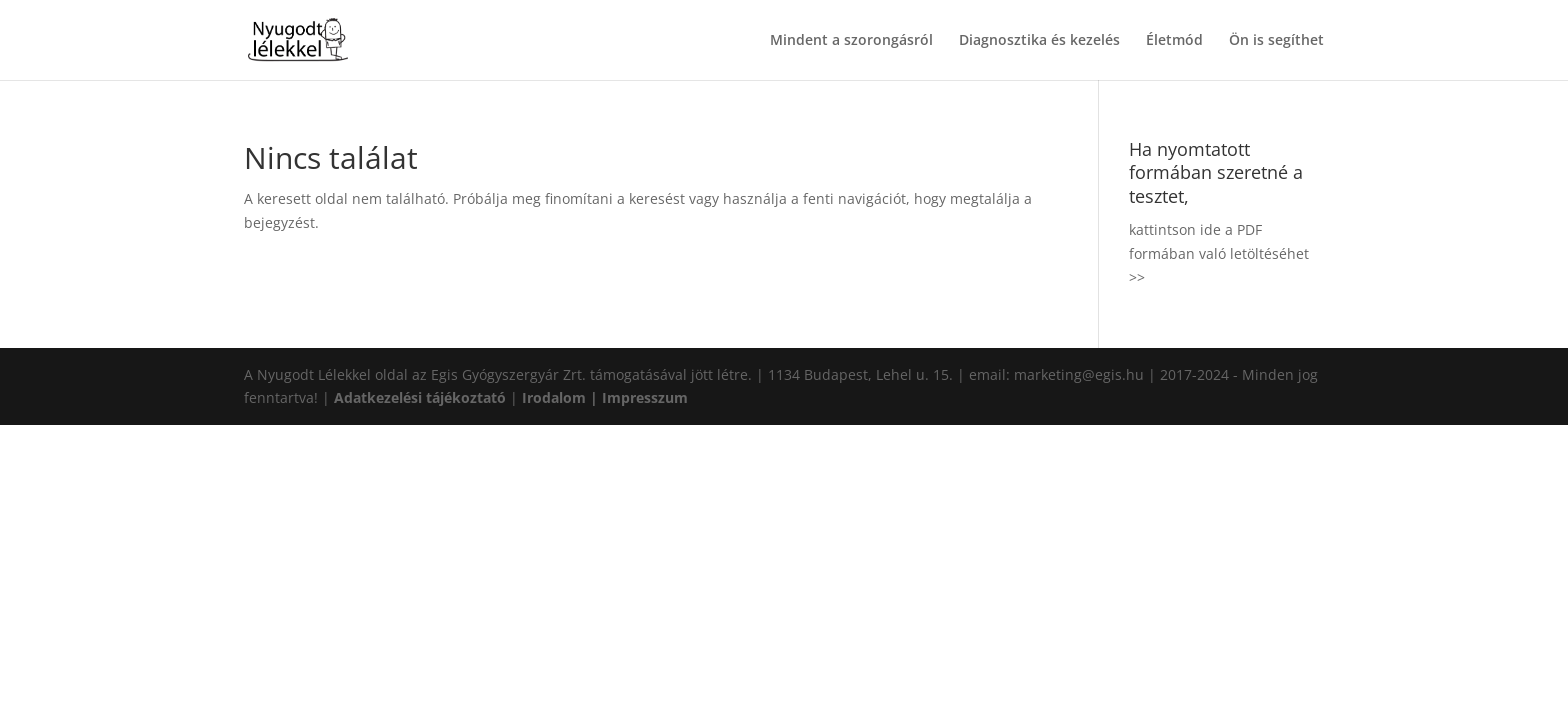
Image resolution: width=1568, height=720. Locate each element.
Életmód (1174, 41)
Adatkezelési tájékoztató (420, 397)
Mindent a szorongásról (851, 41)
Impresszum (645, 397)
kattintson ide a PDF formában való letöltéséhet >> (1219, 253)
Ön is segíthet (1276, 41)
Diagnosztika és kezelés (1039, 41)
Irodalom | (562, 397)
